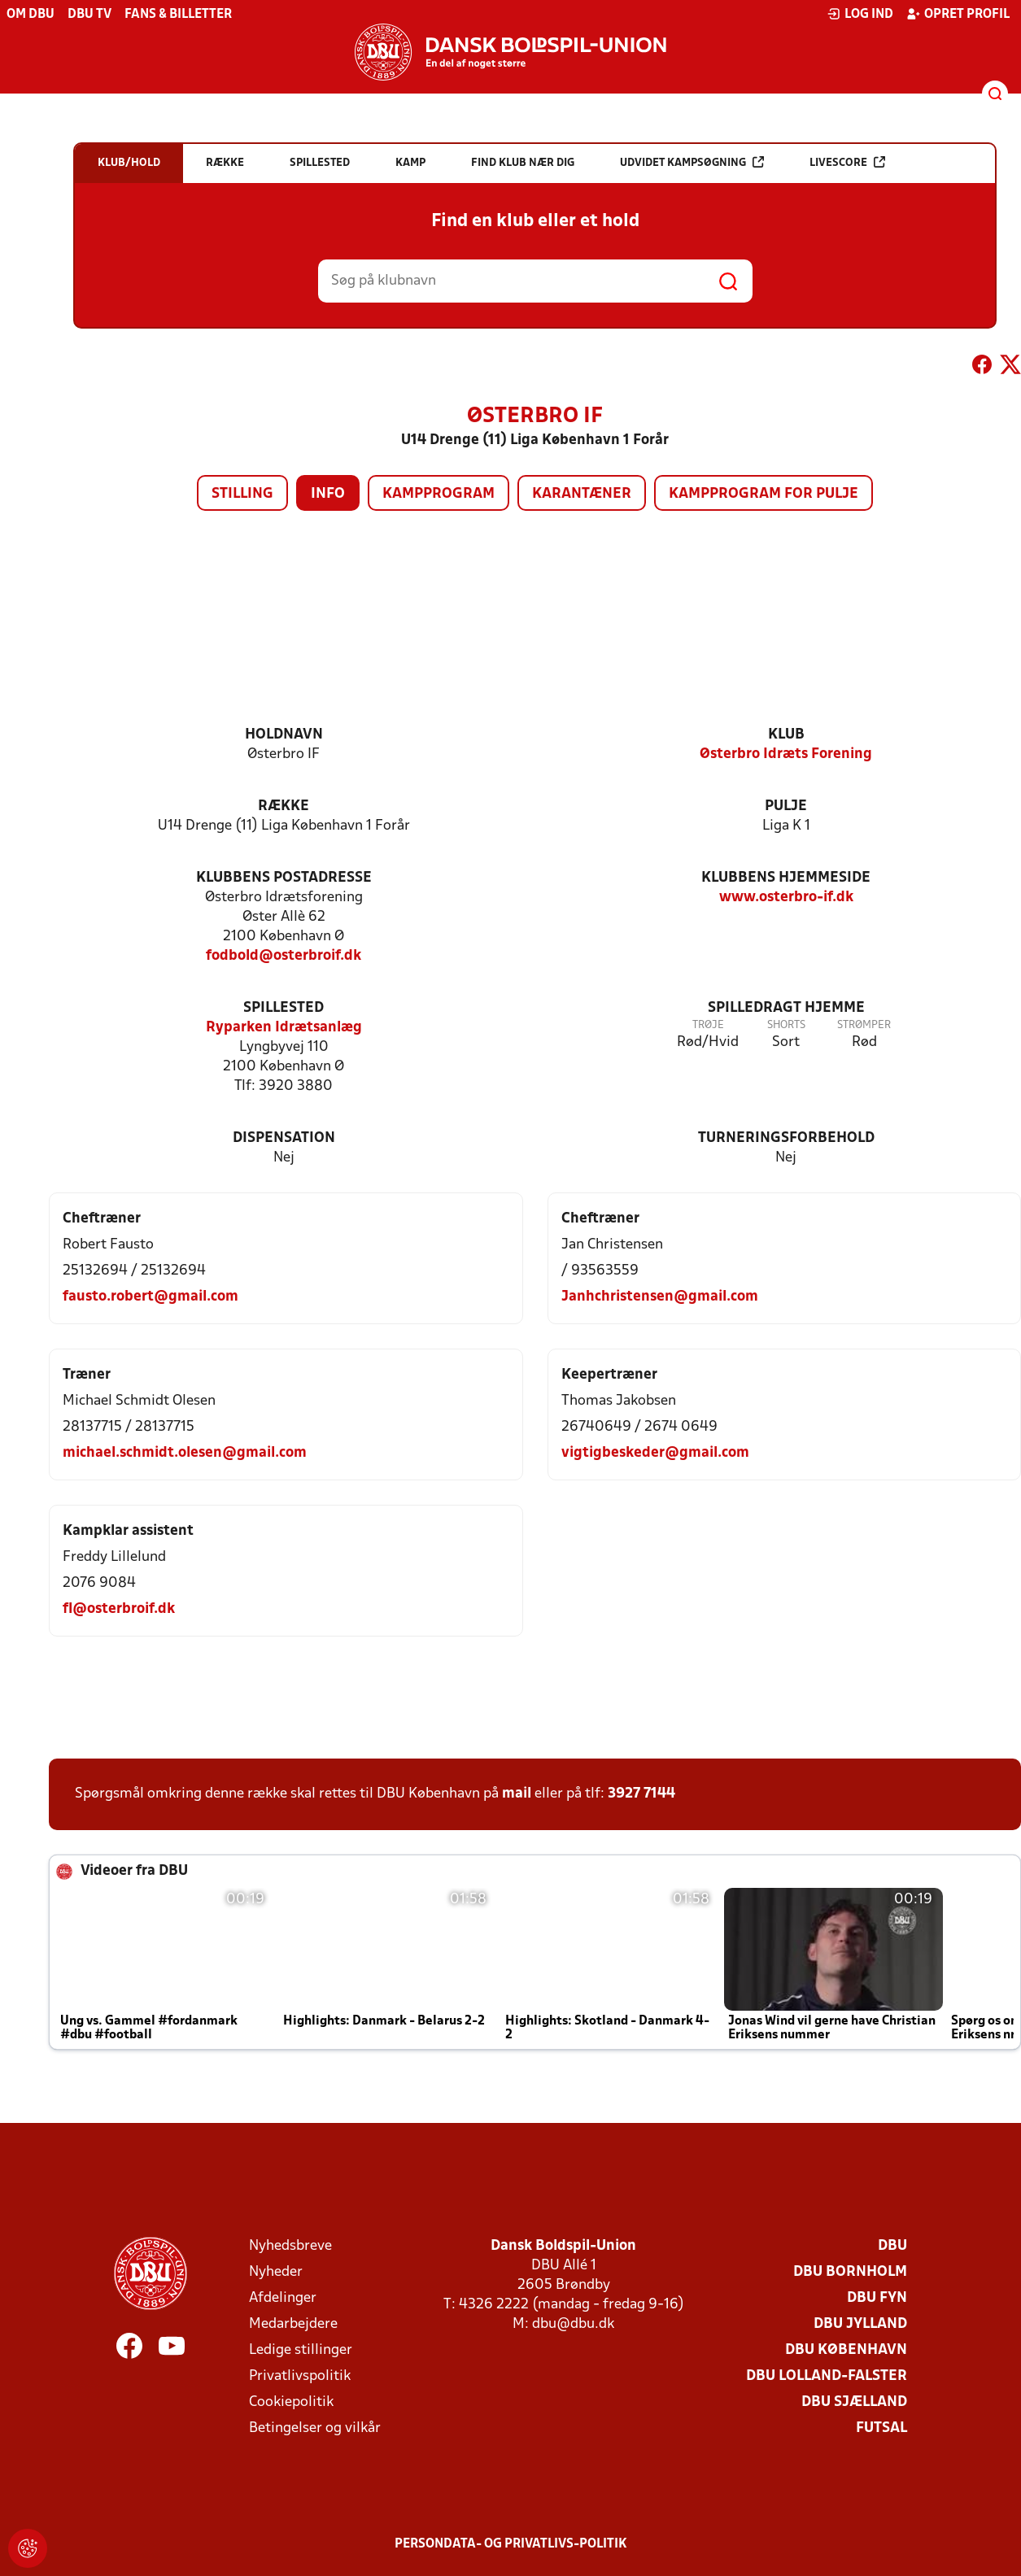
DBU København (846, 2350)
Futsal (881, 2428)
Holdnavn (284, 735)
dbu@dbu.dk (573, 2324)
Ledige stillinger (300, 2350)
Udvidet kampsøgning (692, 162)
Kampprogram (438, 494)
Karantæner (581, 494)
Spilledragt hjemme (786, 1008)
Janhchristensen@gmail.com (659, 1297)
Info (328, 494)
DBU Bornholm (850, 2272)
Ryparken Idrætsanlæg (284, 1028)
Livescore (847, 162)
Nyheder (276, 2272)
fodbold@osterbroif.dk (283, 956)
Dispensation (284, 1138)
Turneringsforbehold (786, 1138)
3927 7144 (641, 1794)
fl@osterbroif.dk (119, 1609)
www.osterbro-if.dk (786, 897)
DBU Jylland (860, 2324)
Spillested (283, 1008)
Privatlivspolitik (300, 2376)
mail (516, 1794)
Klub (786, 735)
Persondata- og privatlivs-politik (511, 2544)
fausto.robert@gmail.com (150, 1297)
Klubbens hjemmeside (785, 878)
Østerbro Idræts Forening (786, 754)
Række (283, 806)
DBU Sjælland (854, 2402)
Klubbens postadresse (284, 878)
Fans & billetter (178, 14)
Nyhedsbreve (290, 2246)
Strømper (864, 1025)
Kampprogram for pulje (763, 494)
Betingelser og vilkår (315, 2428)
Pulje (786, 806)
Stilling (242, 494)
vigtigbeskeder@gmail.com (655, 1453)
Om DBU (31, 14)
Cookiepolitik (291, 2402)
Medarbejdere (293, 2324)
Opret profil (958, 14)
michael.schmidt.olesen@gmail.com (185, 1453)
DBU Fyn (877, 2298)
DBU (892, 2246)
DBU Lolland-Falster (826, 2376)
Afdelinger (282, 2298)
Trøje (708, 1025)
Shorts (786, 1025)
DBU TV (89, 14)
